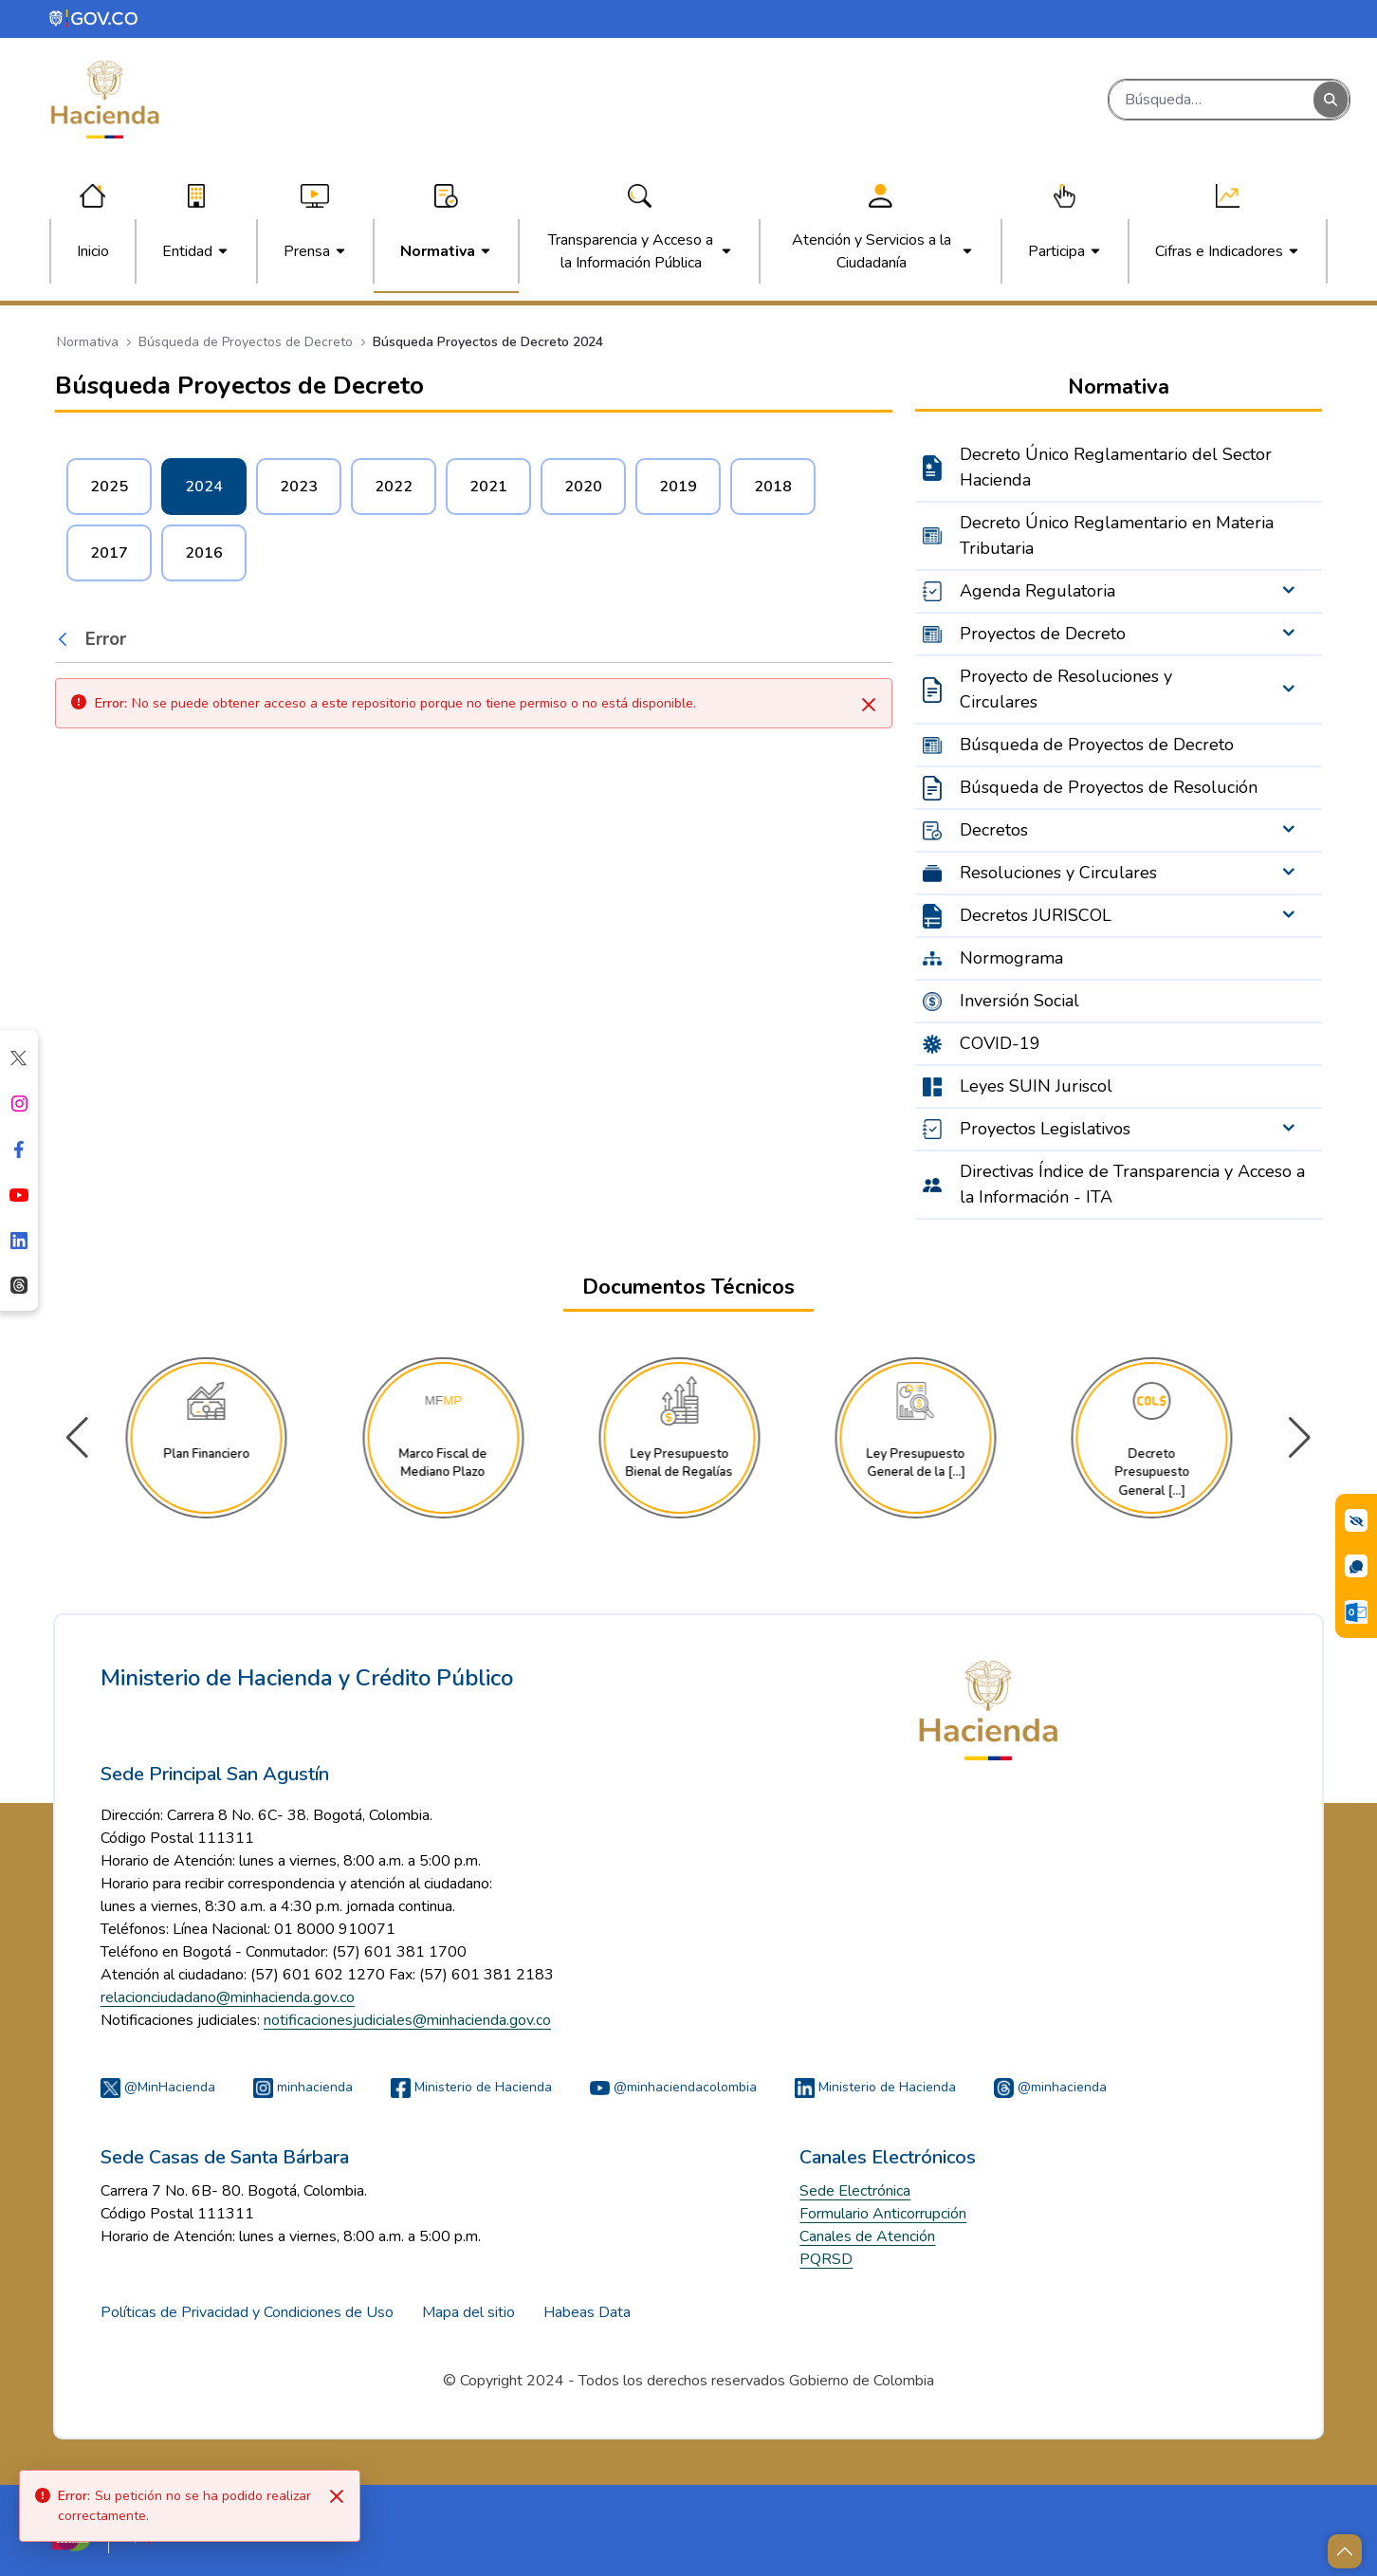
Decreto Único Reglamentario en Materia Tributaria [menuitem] (1117, 535)
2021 (488, 486)
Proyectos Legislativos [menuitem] (1045, 1128)
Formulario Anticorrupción (882, 2213)
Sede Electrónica (854, 2190)
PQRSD (826, 2259)
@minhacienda (1050, 2087)
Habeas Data (587, 2312)
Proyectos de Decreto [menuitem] (1043, 633)
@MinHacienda (158, 2087)
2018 (773, 486)
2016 (204, 553)
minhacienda (303, 2087)
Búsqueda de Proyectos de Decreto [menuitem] (1097, 744)
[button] (1300, 1438)
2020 (583, 486)
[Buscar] (1211, 100)
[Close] (336, 2496)
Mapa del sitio (468, 2312)
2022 (394, 486)
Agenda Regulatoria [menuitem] (1037, 591)
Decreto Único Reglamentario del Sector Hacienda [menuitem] (1116, 467)
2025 (109, 486)
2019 (678, 486)
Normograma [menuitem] (1011, 958)
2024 (204, 486)
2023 (299, 486)
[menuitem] (93, 251)
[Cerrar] (869, 705)
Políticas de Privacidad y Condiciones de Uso (247, 2312)
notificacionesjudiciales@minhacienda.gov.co (407, 2020)
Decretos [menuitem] (994, 830)
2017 (109, 553)
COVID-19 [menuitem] (1000, 1043)
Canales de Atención (867, 2236)
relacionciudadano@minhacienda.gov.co (228, 1997)
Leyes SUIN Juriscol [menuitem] (1036, 1086)
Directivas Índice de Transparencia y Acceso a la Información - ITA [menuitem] (1132, 1184)
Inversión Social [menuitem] (1019, 1000)
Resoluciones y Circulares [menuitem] (1058, 872)
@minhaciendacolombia (673, 2087)
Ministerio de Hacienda (471, 2087)
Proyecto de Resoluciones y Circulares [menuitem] (1066, 689)
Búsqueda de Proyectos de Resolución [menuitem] (1109, 787)
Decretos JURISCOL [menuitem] (1035, 915)
